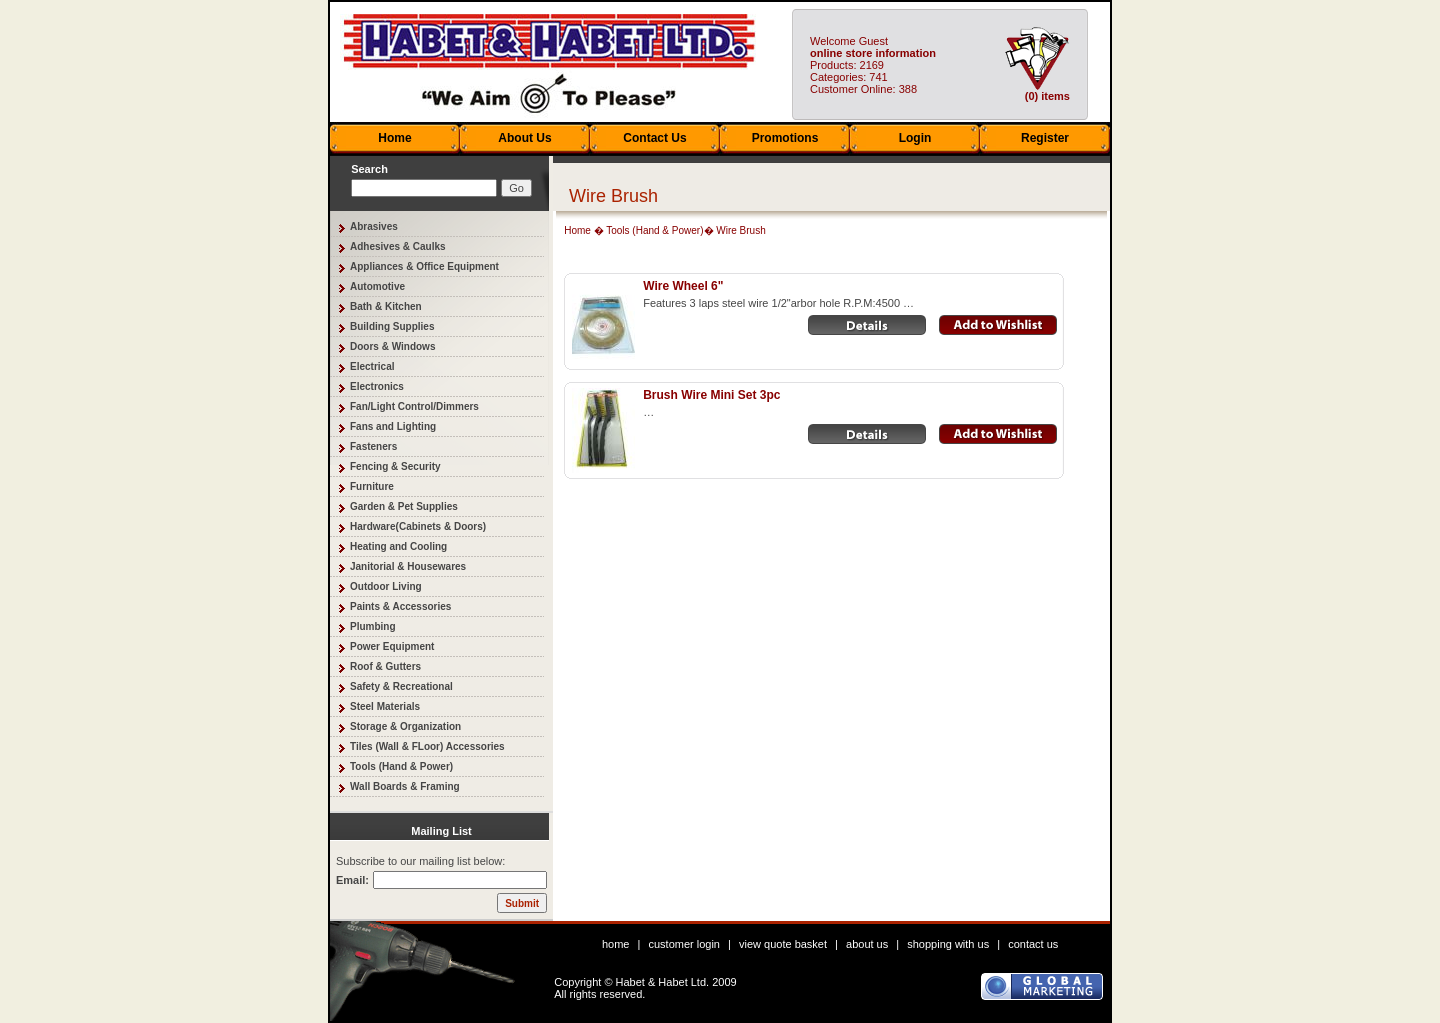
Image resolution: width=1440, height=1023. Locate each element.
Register (1045, 138)
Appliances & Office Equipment (424, 266)
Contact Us (654, 138)
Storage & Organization (405, 726)
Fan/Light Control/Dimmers (414, 406)
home (616, 944)
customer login (684, 944)
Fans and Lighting (393, 426)
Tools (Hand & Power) (401, 766)
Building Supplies (392, 326)
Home (394, 138)
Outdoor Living (386, 586)
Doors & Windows (392, 346)
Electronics (377, 386)
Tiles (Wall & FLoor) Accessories (427, 746)
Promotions (785, 138)
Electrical (372, 366)
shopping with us (948, 944)
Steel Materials (385, 706)
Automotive (377, 286)
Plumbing (373, 626)
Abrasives (374, 226)
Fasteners (373, 446)
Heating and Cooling (398, 546)
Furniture (372, 486)
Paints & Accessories (400, 606)
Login (915, 138)
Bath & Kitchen (386, 306)
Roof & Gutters (385, 666)
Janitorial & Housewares (408, 566)
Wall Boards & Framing (405, 786)
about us (867, 944)
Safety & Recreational (401, 686)
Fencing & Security (395, 466)
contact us (1033, 944)
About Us (524, 138)
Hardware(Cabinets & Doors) (418, 526)
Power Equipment (392, 646)
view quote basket (783, 944)
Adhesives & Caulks (398, 246)
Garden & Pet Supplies (404, 506)
